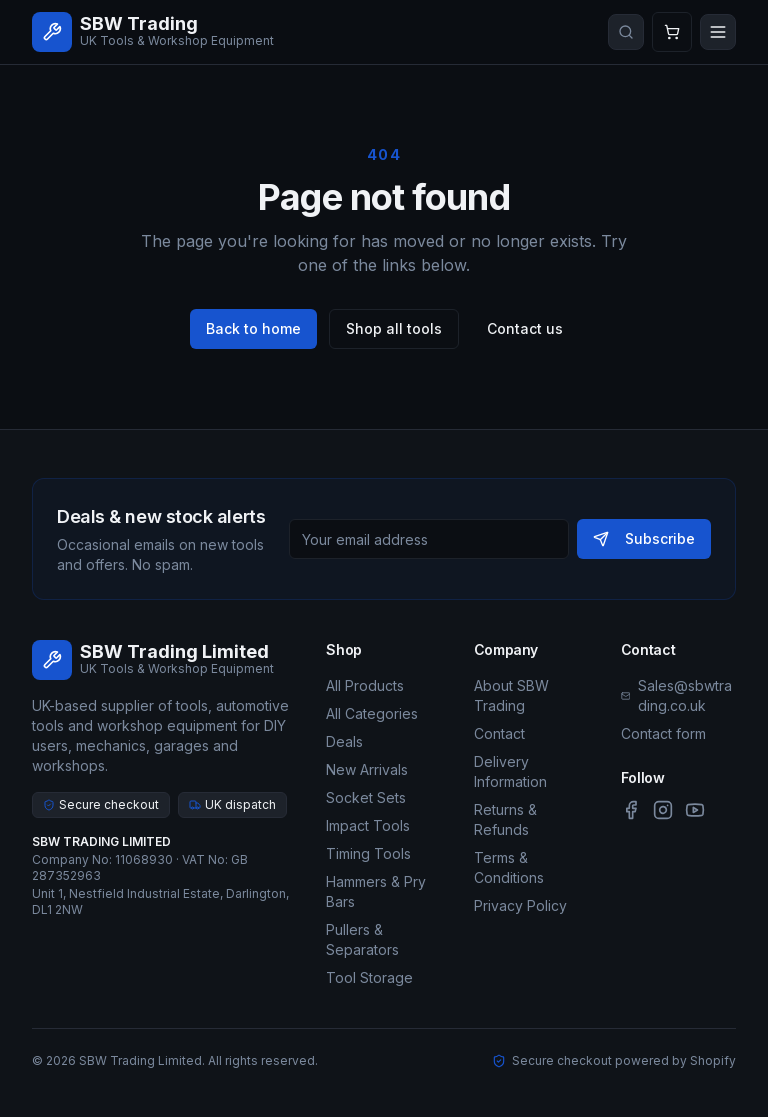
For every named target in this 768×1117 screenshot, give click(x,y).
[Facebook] (631, 810)
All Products (365, 685)
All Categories (372, 713)
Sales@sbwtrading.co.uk (685, 695)
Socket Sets (366, 797)
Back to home (253, 328)
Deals (344, 741)
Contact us (525, 328)
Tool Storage (369, 977)
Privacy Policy (520, 905)
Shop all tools (394, 328)
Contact (499, 733)
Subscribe (644, 538)
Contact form (663, 733)
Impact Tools (368, 825)
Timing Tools (368, 853)
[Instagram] (663, 810)
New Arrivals (367, 769)
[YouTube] (695, 810)
